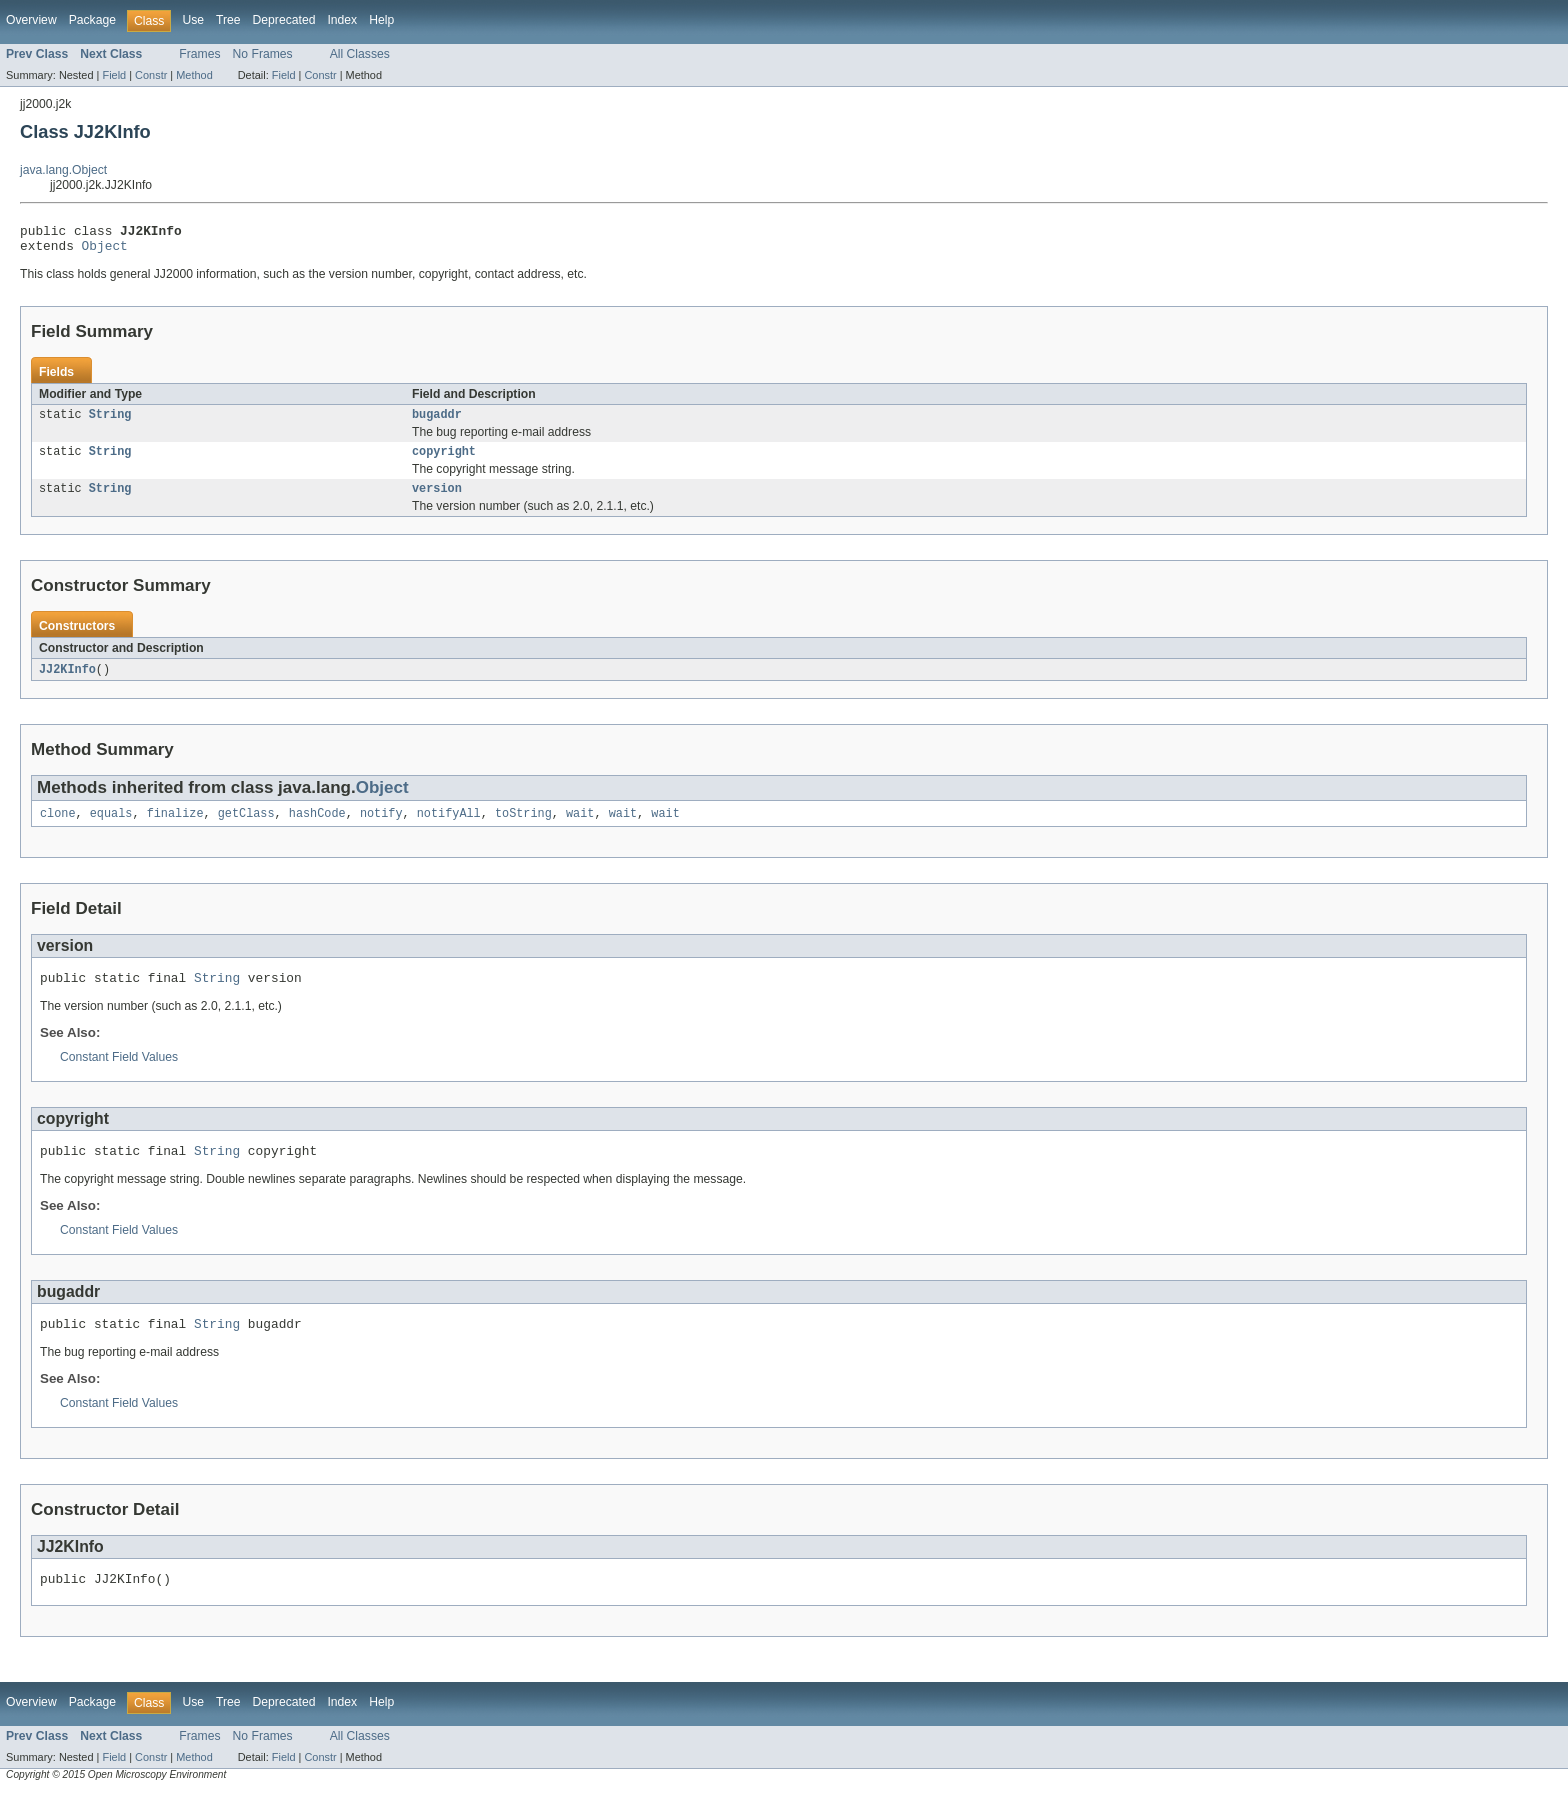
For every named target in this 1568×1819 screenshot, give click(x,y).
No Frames (263, 54)
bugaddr (437, 422)
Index (342, 20)
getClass (246, 828)
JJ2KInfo (67, 682)
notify (381, 828)
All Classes (360, 54)
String (110, 422)
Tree (228, 20)
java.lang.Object (63, 170)
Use (193, 20)
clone (58, 828)
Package (92, 20)
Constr (151, 75)
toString (523, 828)
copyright (444, 461)
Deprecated (284, 20)
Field (114, 75)
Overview (31, 20)
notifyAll (449, 828)
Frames (199, 54)
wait (580, 828)
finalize (175, 828)
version (437, 500)
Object (105, 251)
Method (194, 75)
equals (111, 828)
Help (381, 20)
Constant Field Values (119, 1075)
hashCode (317, 828)
